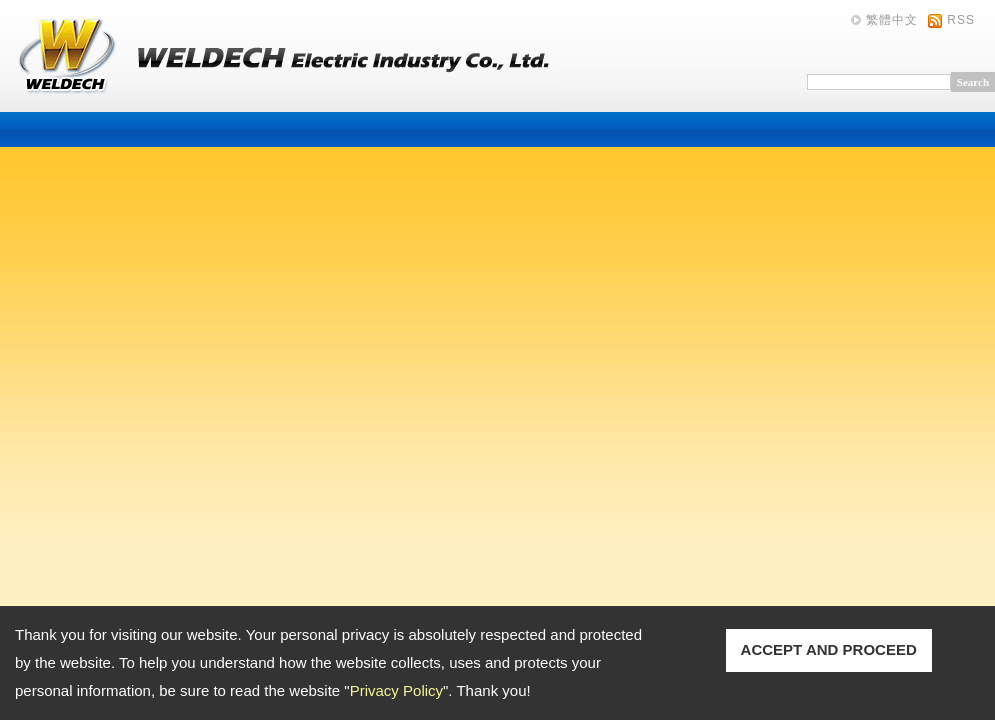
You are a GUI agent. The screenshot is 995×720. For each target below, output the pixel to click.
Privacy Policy (396, 690)
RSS (961, 20)
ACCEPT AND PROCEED (829, 649)
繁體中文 (892, 20)
